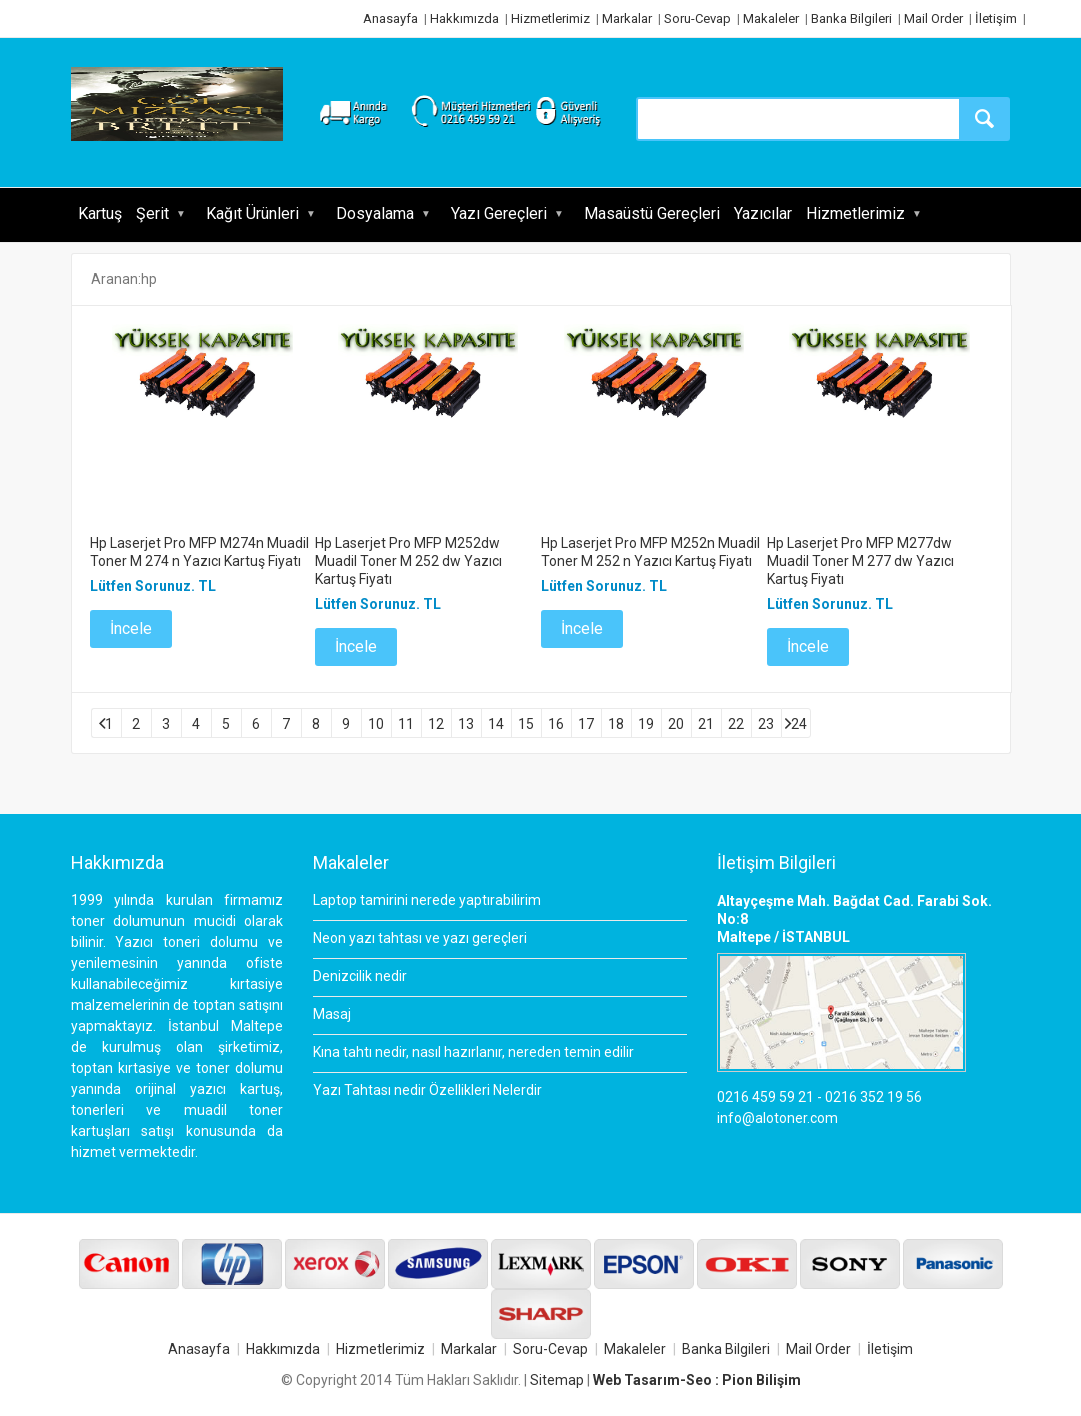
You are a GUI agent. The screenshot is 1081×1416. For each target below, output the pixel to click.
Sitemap (557, 1380)
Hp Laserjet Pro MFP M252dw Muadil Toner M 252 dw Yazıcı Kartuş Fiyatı (408, 561)
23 (766, 724)
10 (376, 724)
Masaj (332, 1014)
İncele (131, 628)
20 (676, 724)
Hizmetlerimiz (550, 18)
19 (646, 724)
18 (616, 724)
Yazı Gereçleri (499, 213)
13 (466, 724)
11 (406, 724)
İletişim (996, 18)
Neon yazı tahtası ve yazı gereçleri (420, 938)
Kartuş (100, 213)
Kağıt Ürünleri (252, 213)
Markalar (627, 18)
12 (436, 724)
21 (706, 724)
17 (586, 724)
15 (526, 724)
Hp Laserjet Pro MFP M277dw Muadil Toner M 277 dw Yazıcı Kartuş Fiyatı (860, 561)
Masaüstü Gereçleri (652, 213)
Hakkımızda (464, 18)
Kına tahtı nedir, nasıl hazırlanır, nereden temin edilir (473, 1052)
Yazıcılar (763, 213)
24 (799, 724)
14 (496, 724)
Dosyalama (375, 213)
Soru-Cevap (697, 18)
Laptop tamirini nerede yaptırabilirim (427, 900)
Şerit (152, 213)
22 (736, 724)
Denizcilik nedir (360, 976)
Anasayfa (390, 18)
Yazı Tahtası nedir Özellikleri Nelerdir (427, 1090)
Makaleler (771, 18)
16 (556, 724)
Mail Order (933, 18)
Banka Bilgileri (851, 18)
